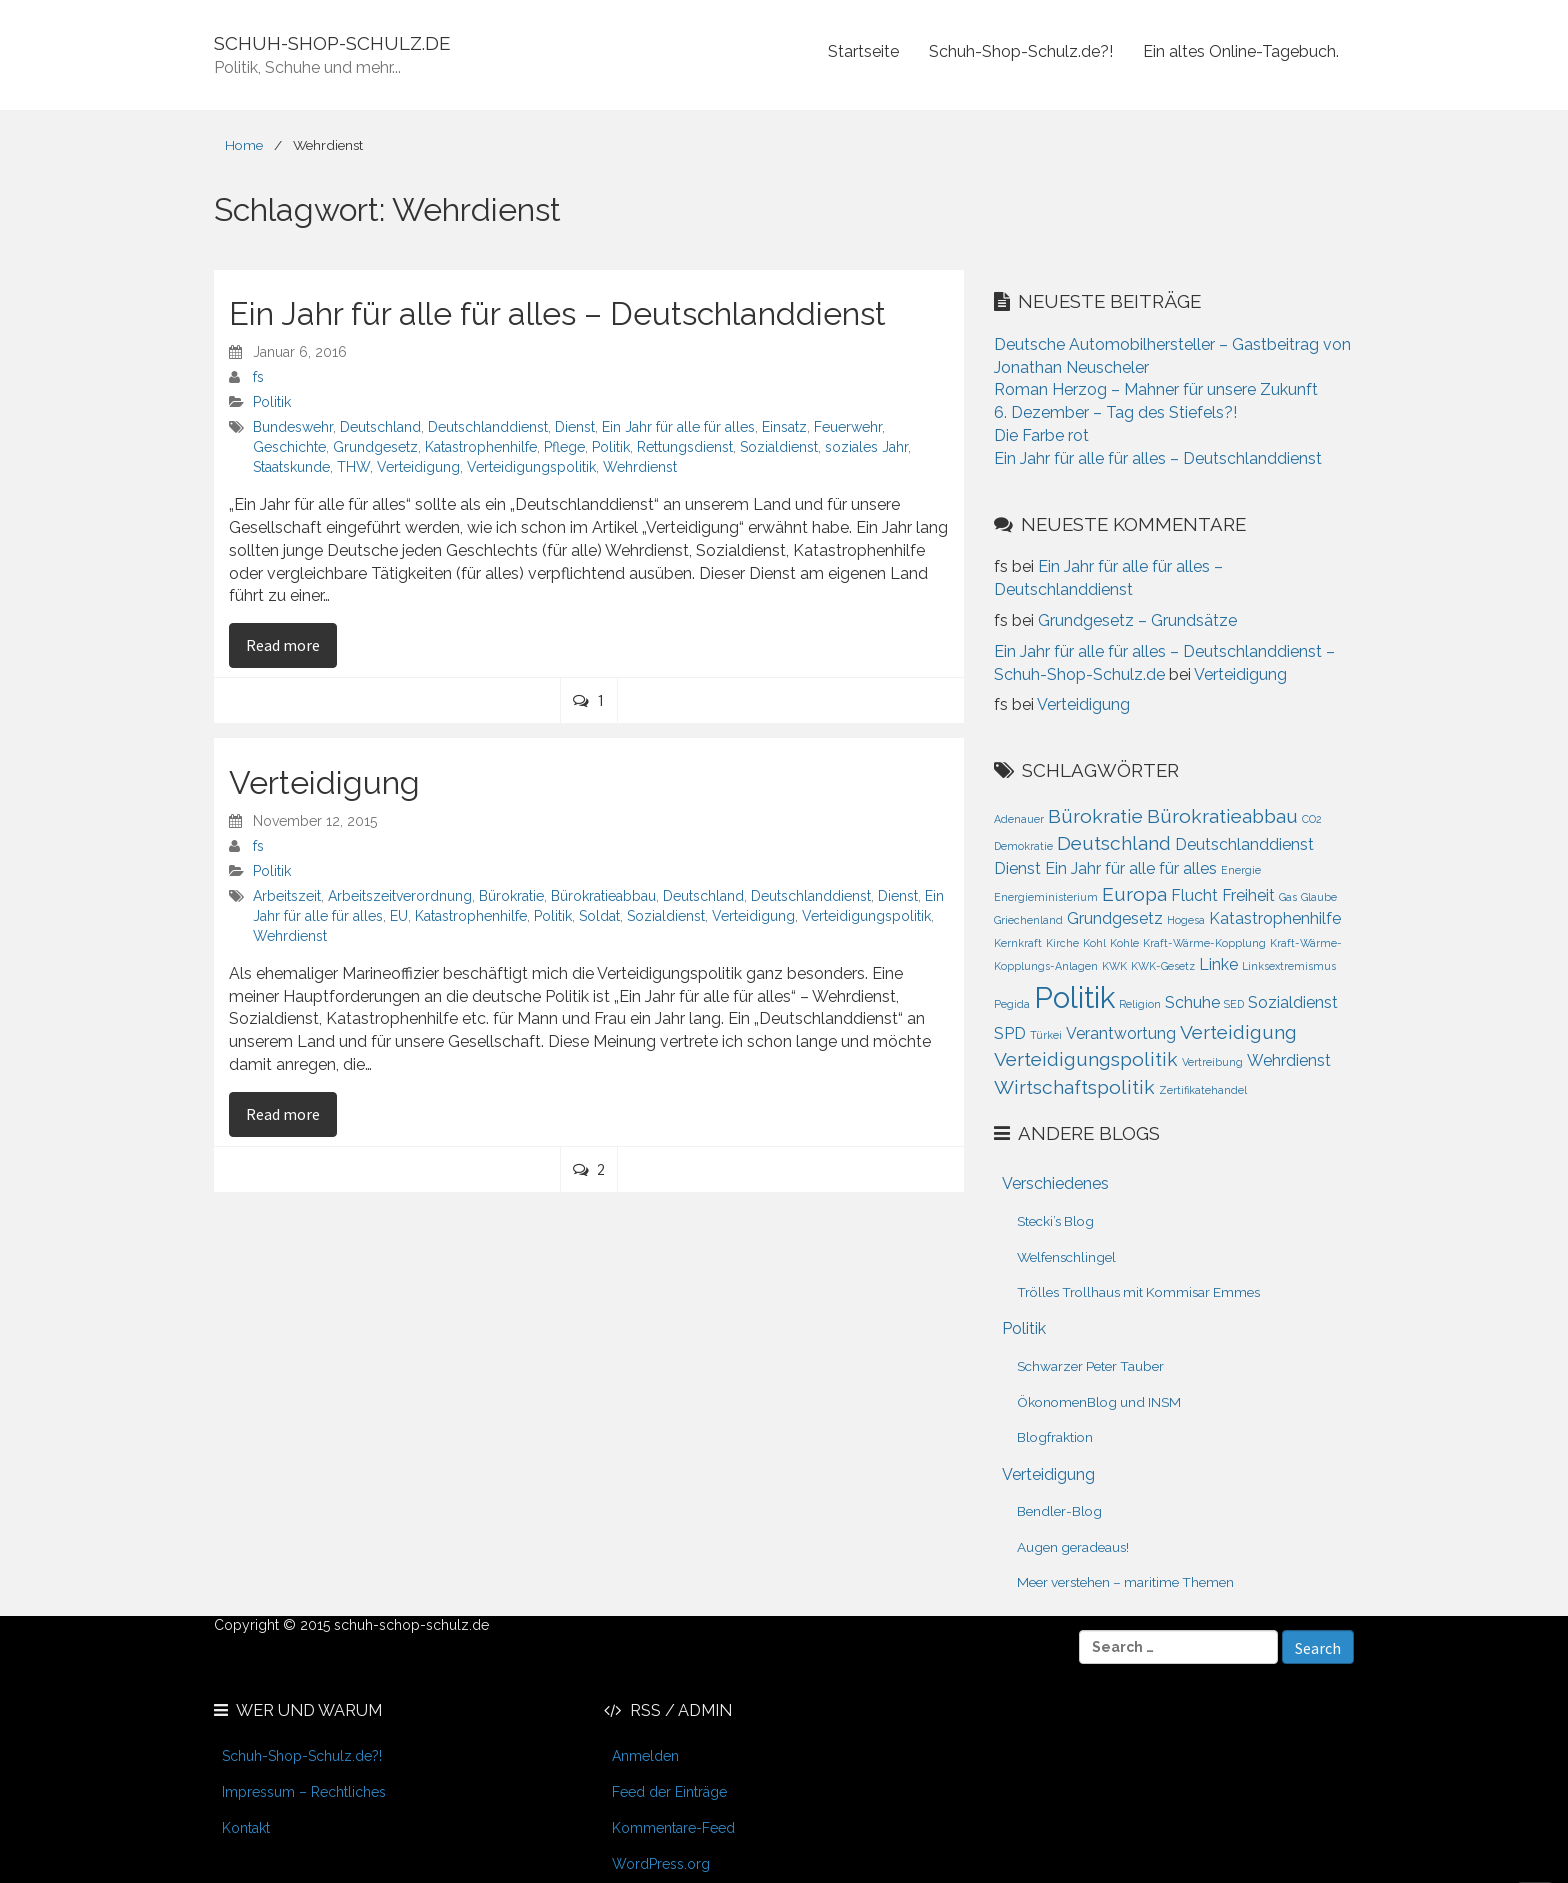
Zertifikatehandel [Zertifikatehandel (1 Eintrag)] (1203, 1090)
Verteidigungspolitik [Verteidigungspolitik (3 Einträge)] (1086, 1059)
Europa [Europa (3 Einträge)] (1134, 894)
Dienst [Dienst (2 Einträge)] (1017, 868)
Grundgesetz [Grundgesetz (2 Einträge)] (1115, 918)
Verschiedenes (1055, 1183)
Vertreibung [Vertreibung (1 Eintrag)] (1212, 1062)
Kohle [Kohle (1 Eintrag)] (1124, 943)
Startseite (863, 51)
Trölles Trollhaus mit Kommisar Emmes (1138, 1292)
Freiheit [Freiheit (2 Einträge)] (1248, 895)
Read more (291, 644)
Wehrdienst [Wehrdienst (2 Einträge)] (1289, 1060)
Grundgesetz (375, 447)
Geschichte (289, 447)
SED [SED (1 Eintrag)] (1234, 1004)
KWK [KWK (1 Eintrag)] (1114, 966)
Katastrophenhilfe (481, 447)
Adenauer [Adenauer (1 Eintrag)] (1019, 819)
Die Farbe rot (1041, 435)
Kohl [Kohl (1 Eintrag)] (1094, 943)
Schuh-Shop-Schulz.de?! (1021, 51)
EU (399, 916)
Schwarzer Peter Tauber (1090, 1366)
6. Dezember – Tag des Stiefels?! (1115, 412)
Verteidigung (418, 467)
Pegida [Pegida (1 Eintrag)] (1012, 1004)
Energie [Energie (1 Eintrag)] (1241, 870)
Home (244, 145)
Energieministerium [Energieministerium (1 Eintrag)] (1046, 897)
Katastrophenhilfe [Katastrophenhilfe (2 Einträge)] (1275, 918)
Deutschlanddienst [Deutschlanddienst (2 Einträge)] (1244, 844)
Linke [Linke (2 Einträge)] (1218, 964)
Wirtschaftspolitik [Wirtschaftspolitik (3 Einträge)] (1074, 1087)
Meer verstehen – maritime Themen (1125, 1582)
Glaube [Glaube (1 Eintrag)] (1319, 897)
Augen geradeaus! (1073, 1547)
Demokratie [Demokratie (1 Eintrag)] (1023, 846)
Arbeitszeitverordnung (400, 896)
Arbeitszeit (287, 896)
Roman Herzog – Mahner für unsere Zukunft (1156, 389)
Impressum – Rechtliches (304, 1792)
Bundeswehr (293, 427)
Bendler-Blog (1059, 1511)
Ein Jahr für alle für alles (678, 427)
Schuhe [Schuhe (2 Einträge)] (1192, 1002)
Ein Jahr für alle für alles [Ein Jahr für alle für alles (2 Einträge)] (1131, 868)
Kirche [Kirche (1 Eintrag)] (1062, 943)
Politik (272, 402)
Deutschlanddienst (488, 427)
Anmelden (645, 1756)
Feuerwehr (848, 427)
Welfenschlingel (1066, 1257)
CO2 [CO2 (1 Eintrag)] (1312, 819)
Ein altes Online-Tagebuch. (1241, 51)
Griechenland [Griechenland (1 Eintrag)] (1028, 920)
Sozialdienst (779, 447)
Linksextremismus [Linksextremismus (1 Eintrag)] (1289, 966)
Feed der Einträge (669, 1792)
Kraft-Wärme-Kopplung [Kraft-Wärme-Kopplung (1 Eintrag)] (1204, 943)
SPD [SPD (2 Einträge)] (1010, 1033)
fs (258, 377)
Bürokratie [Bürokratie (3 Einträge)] (1095, 816)
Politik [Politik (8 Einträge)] (1074, 997)
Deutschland (380, 427)
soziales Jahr (866, 447)
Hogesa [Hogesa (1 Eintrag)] (1186, 920)
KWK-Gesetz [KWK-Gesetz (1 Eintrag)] (1163, 966)
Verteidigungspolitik (531, 467)
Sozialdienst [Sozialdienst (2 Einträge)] (1293, 1002)
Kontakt (246, 1828)
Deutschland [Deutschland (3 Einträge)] (1114, 843)
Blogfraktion (1055, 1437)
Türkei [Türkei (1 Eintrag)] (1046, 1035)
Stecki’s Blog (1055, 1221)
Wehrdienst (640, 467)
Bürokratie (511, 896)
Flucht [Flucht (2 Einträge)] (1194, 895)
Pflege (564, 447)
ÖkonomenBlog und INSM (1099, 1402)
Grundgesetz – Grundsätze (1137, 620)
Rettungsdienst (685, 447)
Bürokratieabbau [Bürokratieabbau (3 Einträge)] (1222, 816)
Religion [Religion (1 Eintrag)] (1140, 1004)
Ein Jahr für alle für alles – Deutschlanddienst (557, 313)
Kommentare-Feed (673, 1828)
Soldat (599, 916)
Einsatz (784, 427)
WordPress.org (661, 1864)
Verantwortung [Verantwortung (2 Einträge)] (1121, 1033)
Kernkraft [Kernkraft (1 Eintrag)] (1018, 943)
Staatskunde (291, 467)
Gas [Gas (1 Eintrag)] (1288, 897)
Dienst (575, 427)
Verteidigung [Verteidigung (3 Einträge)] (1238, 1032)
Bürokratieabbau (603, 896)
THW (353, 467)
